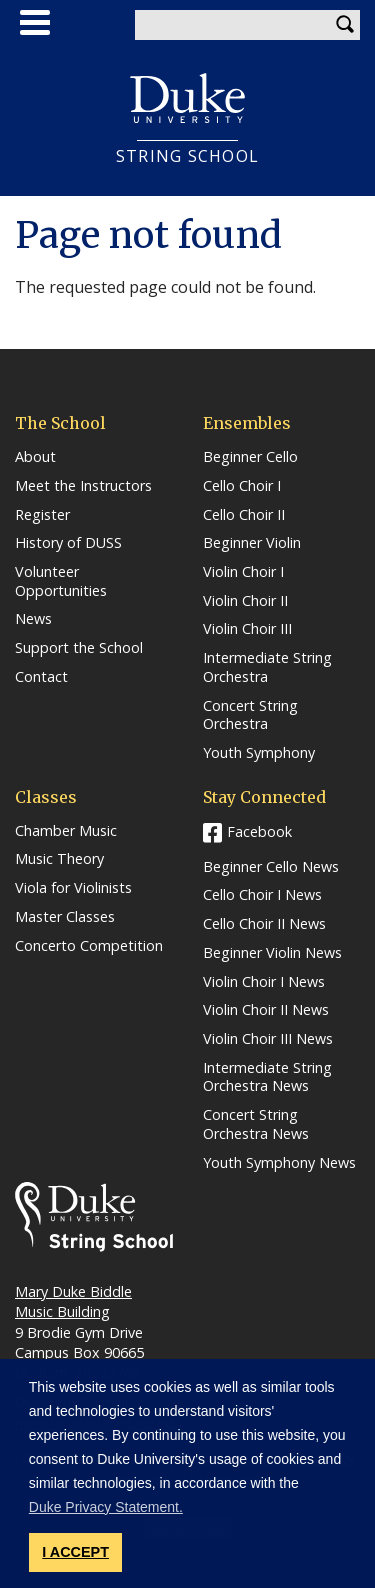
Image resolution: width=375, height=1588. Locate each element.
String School (188, 156)
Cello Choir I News (262, 895)
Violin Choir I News (264, 982)
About (35, 457)
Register (42, 515)
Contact (41, 677)
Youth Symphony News (279, 1163)
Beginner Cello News (271, 867)
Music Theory (59, 859)
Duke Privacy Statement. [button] (106, 1507)
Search (345, 25)
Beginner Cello (250, 457)
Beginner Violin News (272, 953)
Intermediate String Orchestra (267, 667)
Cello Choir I (242, 486)
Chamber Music (66, 831)
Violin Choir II (245, 601)
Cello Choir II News (264, 924)
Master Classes (65, 917)
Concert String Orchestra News (256, 1124)
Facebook (259, 831)
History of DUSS (68, 543)
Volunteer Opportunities (61, 581)
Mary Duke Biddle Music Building (73, 1301)
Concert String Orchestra (250, 715)
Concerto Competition (89, 946)
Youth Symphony (259, 753)
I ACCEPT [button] (75, 1552)
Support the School (79, 648)
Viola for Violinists (73, 888)
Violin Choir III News (268, 1039)
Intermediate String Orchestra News (267, 1077)
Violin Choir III (247, 629)
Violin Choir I (243, 572)
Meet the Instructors (83, 486)
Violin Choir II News (266, 1010)
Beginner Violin (252, 543)
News (33, 619)
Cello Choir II (244, 515)
